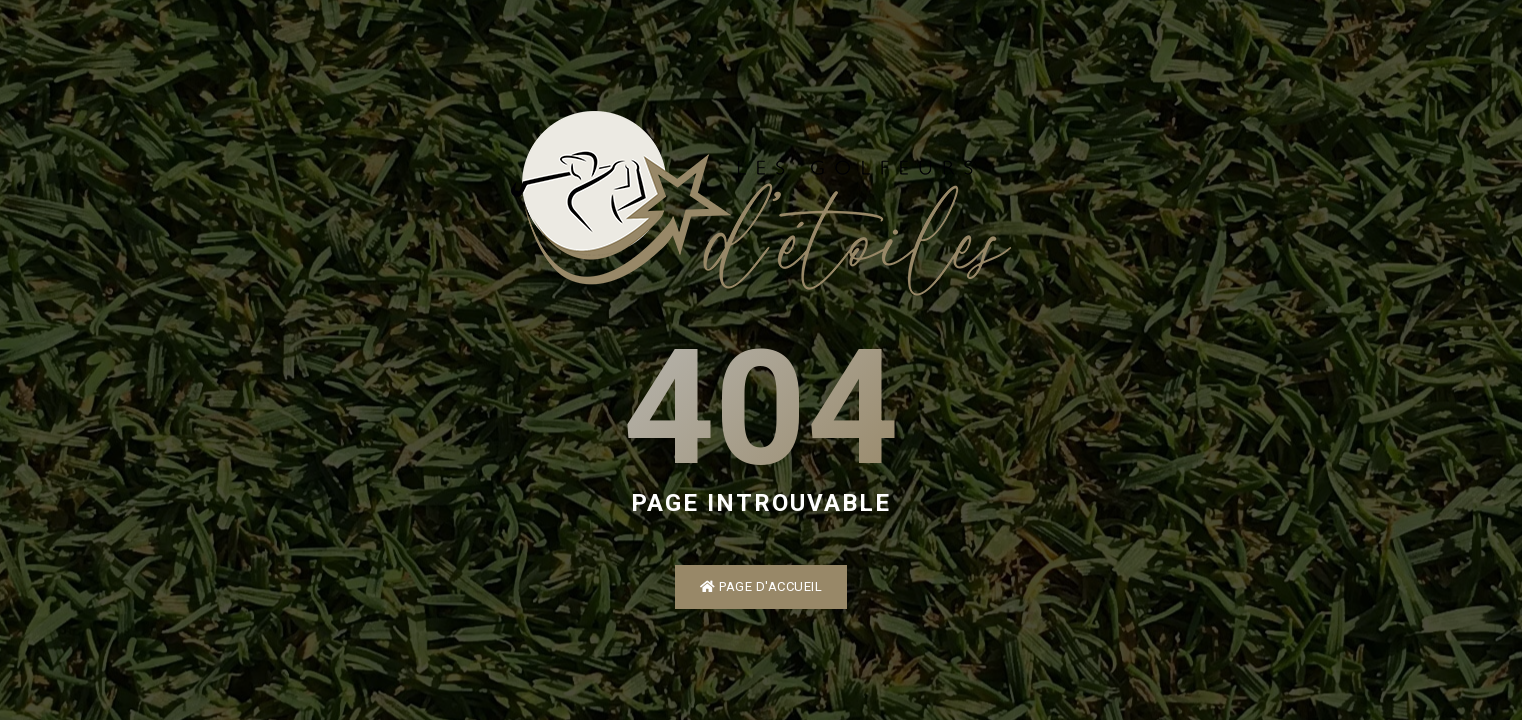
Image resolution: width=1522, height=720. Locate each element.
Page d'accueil (761, 586)
